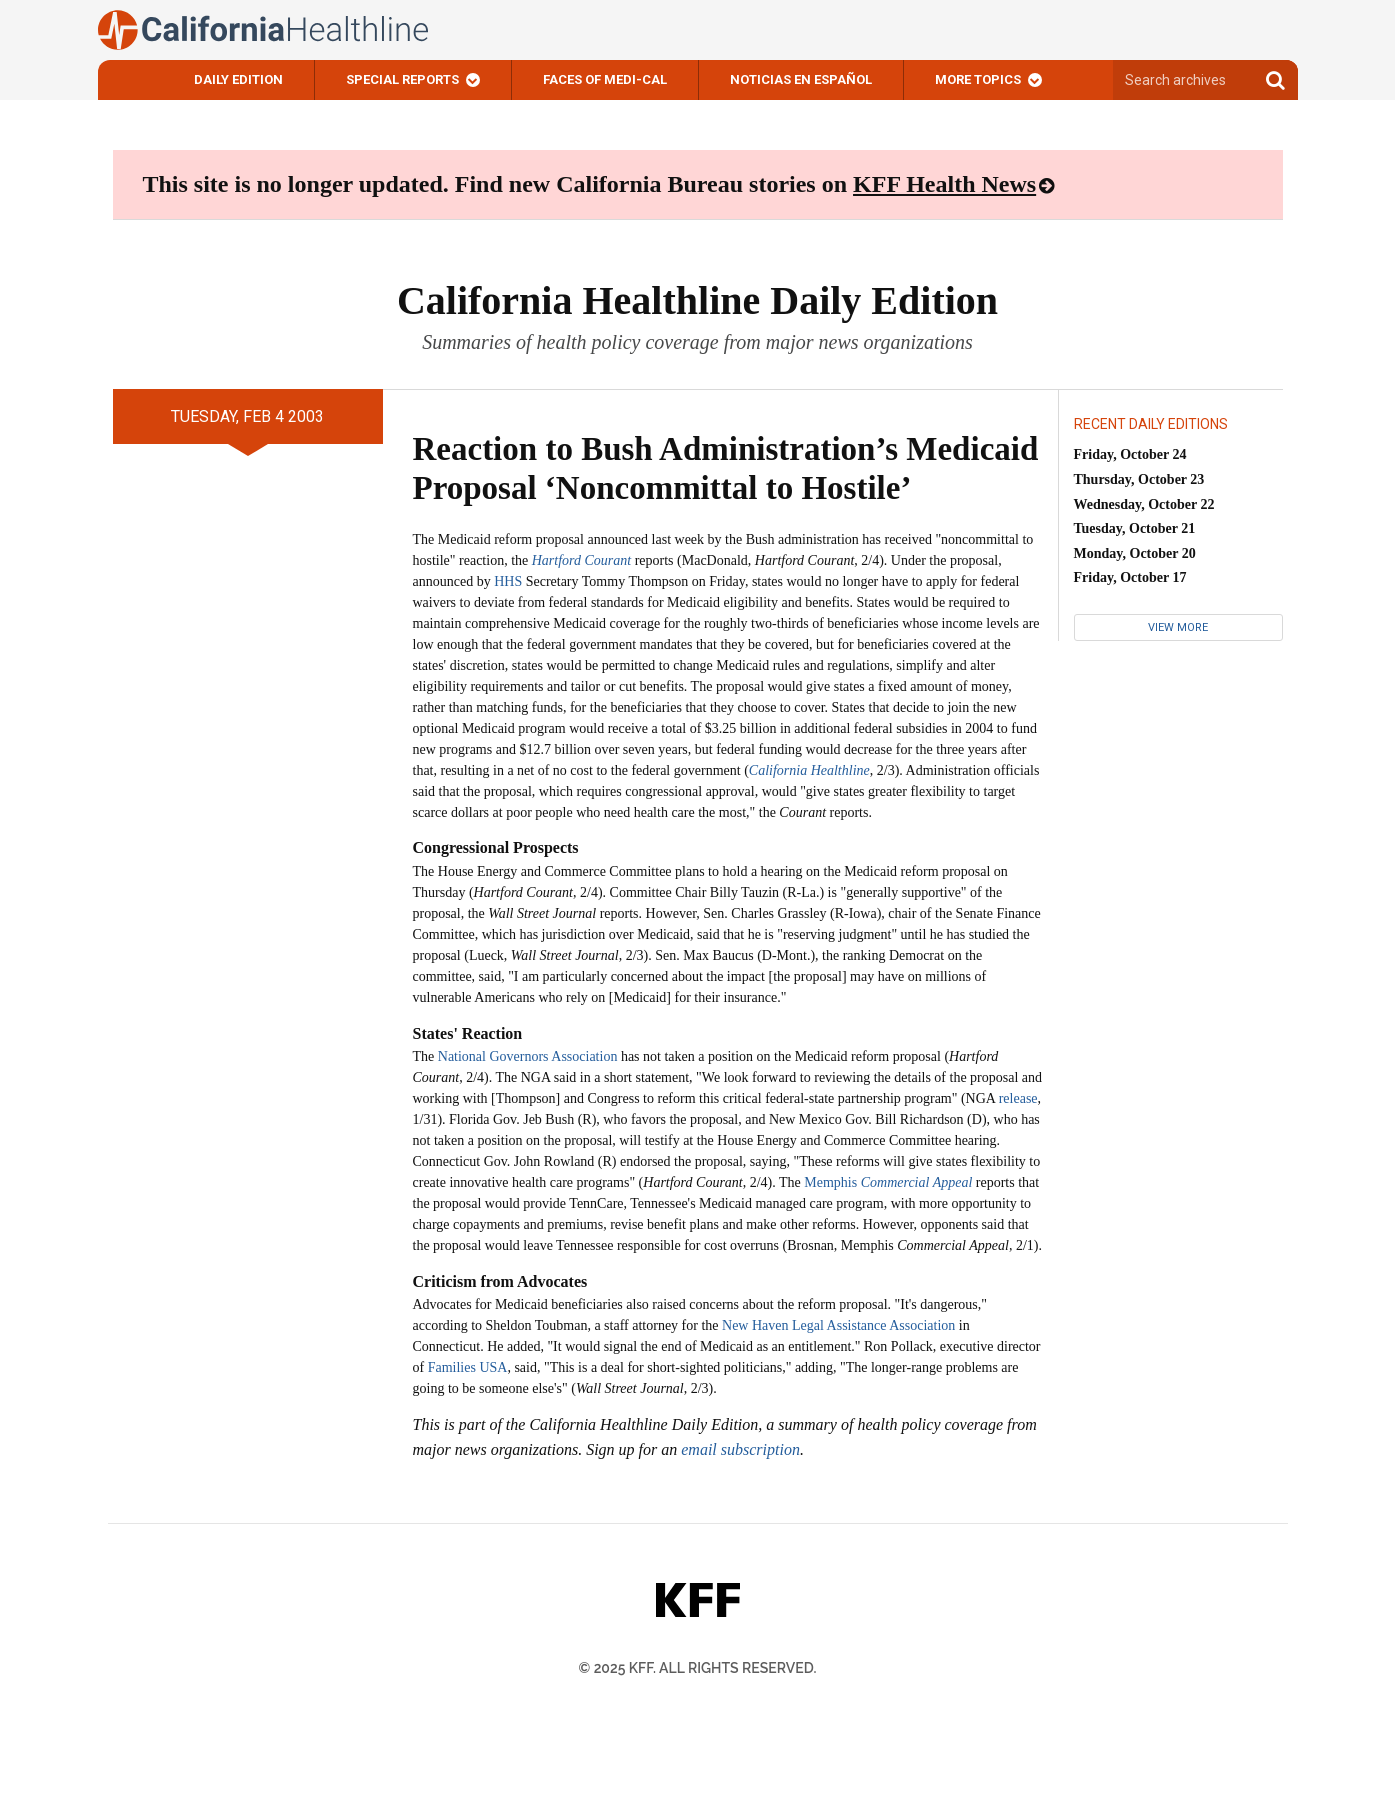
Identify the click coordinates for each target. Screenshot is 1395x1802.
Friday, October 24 (1130, 454)
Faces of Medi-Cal (605, 79)
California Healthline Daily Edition (697, 300)
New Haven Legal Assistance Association (838, 1325)
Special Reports (402, 79)
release (1018, 1098)
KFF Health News (944, 184)
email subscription (740, 1449)
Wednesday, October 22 (1144, 504)
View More (1178, 627)
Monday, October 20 (1135, 553)
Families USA (468, 1367)
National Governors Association (528, 1056)
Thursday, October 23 (1139, 479)
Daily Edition (238, 79)
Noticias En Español (801, 79)
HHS (508, 581)
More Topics (978, 79)
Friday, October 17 (1130, 577)
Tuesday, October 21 (1135, 528)
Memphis (888, 1182)
